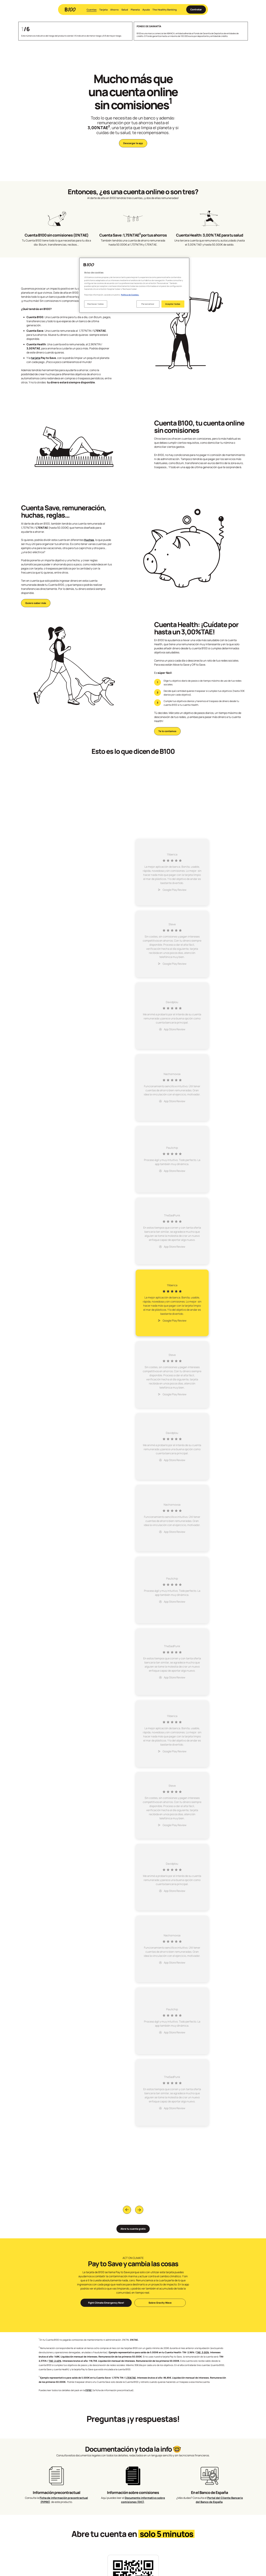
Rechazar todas (95, 304)
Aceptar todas (172, 304)
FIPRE (88, 2395)
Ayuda (146, 9)
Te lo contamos (167, 731)
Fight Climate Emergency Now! (106, 2307)
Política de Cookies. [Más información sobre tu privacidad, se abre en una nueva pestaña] (130, 294)
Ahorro (114, 9)
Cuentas (92, 9)
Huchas (89, 540)
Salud (124, 9)
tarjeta (35, 358)
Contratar (196, 9)
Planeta (135, 9)
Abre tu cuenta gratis (133, 2233)
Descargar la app (133, 143)
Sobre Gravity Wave (160, 2307)
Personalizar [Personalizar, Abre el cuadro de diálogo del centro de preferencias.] (147, 304)
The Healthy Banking (164, 9)
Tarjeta (103, 9)
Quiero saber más (35, 603)
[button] (127, 2214)
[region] (134, 285)
